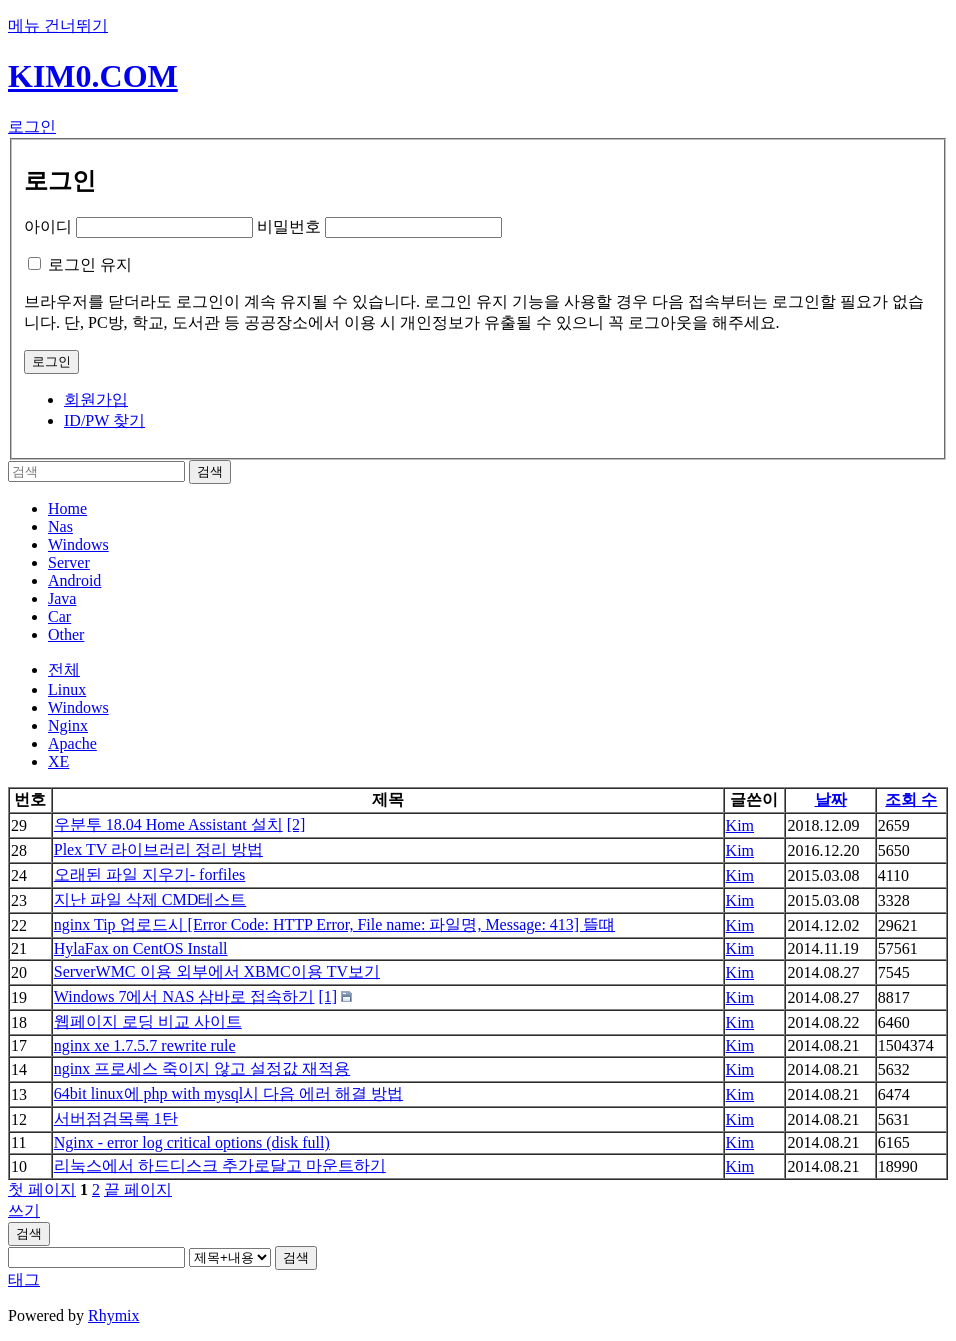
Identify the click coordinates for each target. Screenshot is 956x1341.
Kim (740, 825)
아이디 (48, 226)
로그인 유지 (90, 264)
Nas (60, 526)
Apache (72, 743)
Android (74, 580)
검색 (29, 1233)
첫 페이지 (42, 1189)
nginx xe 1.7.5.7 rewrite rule (145, 1045)
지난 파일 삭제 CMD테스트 (150, 899)
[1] (327, 996)
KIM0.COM (93, 76)
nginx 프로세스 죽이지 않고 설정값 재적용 (202, 1068)
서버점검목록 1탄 (116, 1118)
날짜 (831, 799)
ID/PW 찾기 (104, 420)
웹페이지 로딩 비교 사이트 (148, 1021)
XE (58, 761)
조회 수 (911, 799)
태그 (24, 1279)
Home (67, 508)
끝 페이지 (138, 1189)
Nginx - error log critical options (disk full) (192, 1142)
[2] (296, 824)
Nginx (68, 725)
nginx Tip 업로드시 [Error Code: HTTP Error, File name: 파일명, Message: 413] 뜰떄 (334, 924)
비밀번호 (289, 226)
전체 (64, 669)
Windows (78, 544)
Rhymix (114, 1315)
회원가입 (96, 399)
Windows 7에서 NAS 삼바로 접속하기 (184, 996)
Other (66, 634)
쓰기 (24, 1210)
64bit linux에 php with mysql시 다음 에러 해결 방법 (228, 1093)
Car (59, 616)
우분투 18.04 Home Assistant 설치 (168, 824)
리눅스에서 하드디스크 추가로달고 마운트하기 (220, 1165)
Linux (67, 689)
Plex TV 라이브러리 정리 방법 (158, 849)
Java (62, 598)
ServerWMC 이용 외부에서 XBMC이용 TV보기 (217, 971)
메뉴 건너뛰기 (58, 25)
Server (69, 562)
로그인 (32, 126)
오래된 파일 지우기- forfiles (150, 874)
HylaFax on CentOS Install (141, 948)
